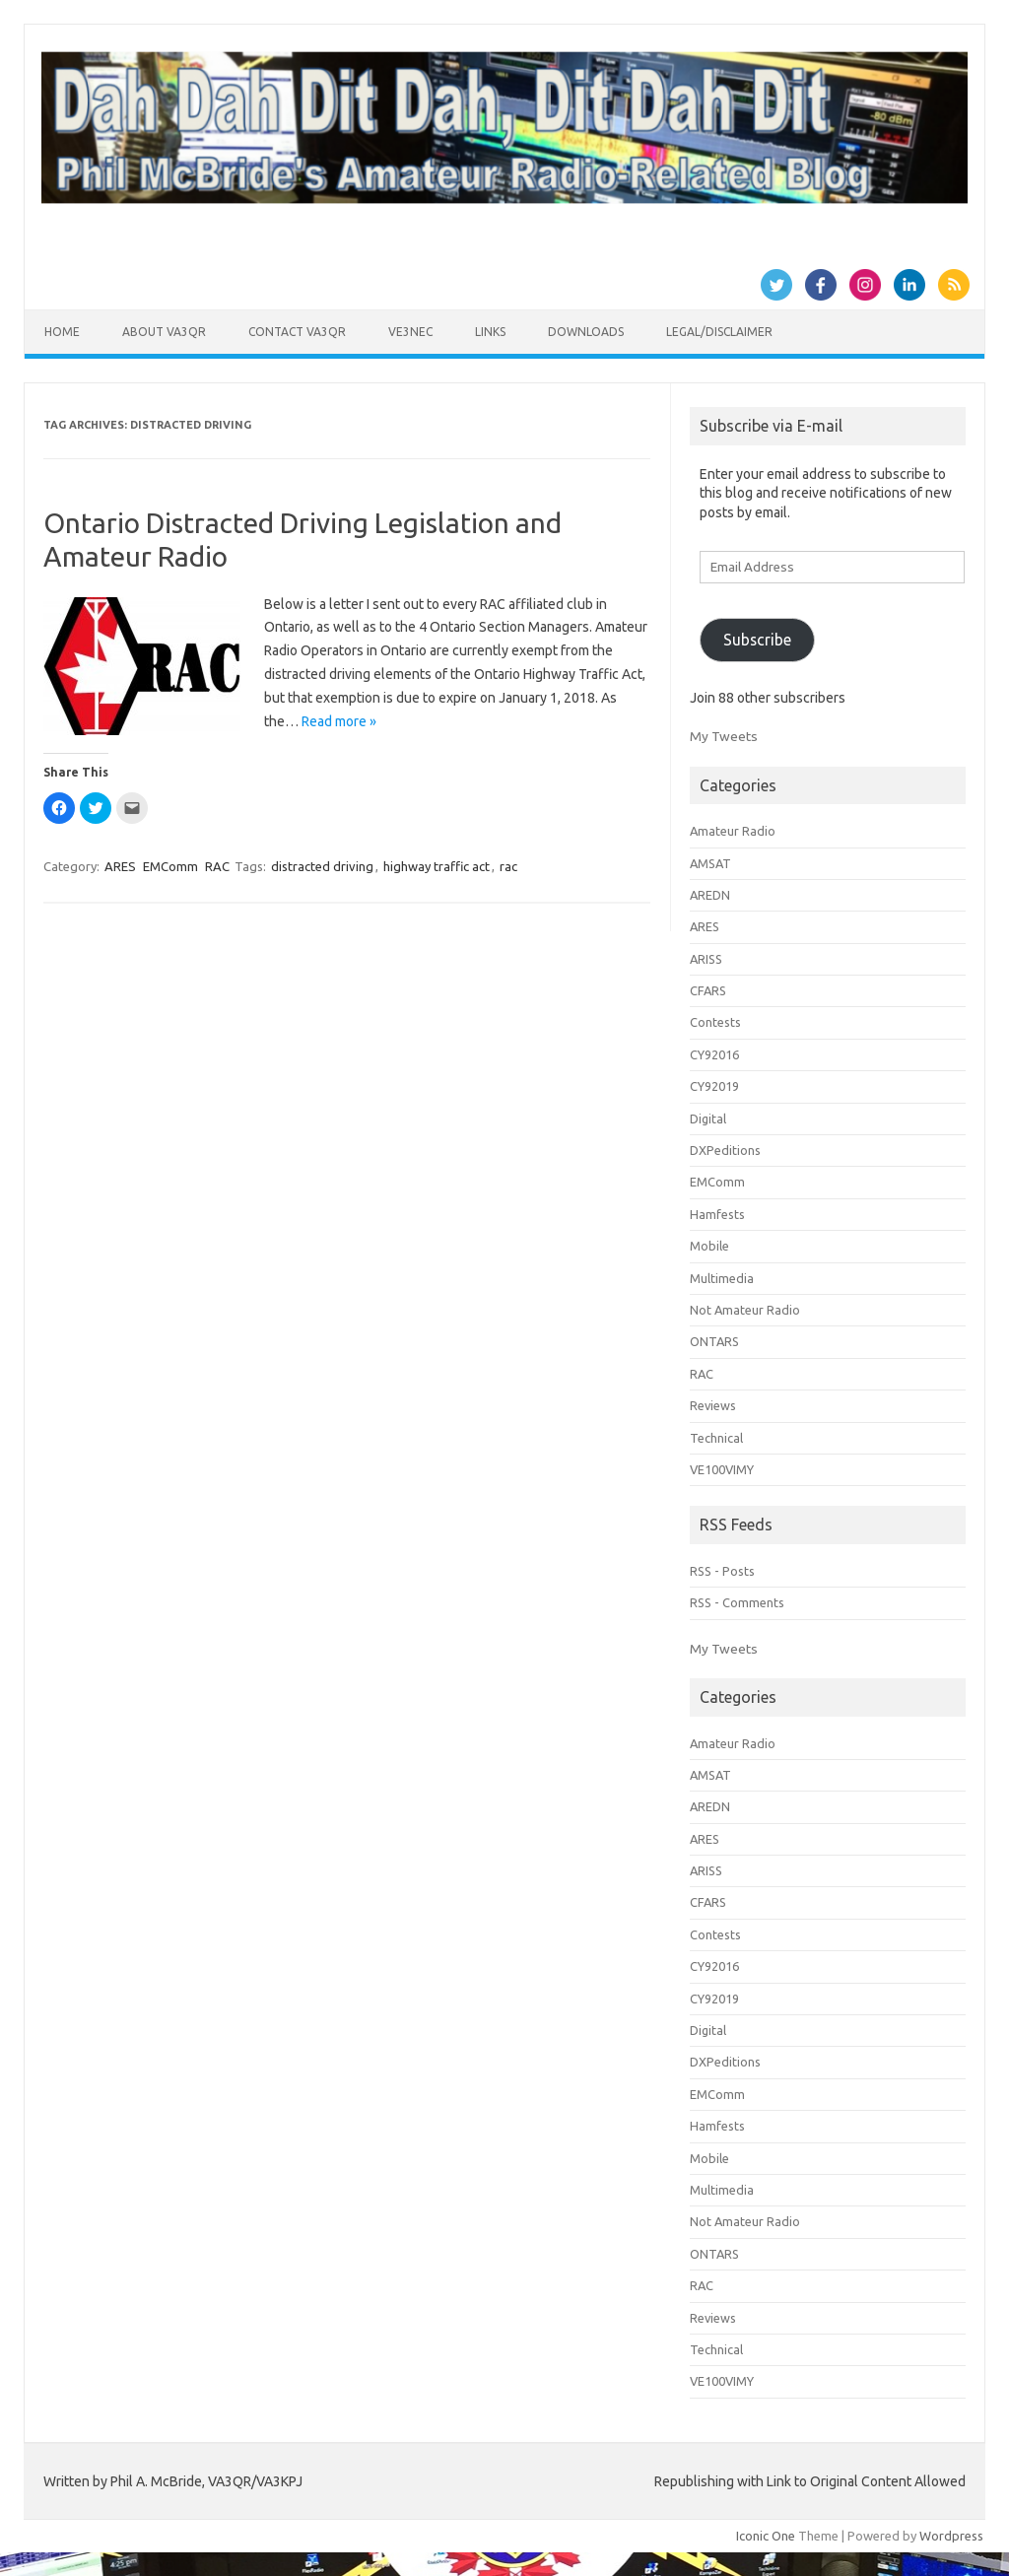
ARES (120, 866)
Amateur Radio (732, 831)
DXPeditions (725, 1150)
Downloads (586, 331)
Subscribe (757, 639)
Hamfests (717, 1214)
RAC (217, 866)
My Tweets (724, 736)
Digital (708, 1118)
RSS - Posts (722, 1571)
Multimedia (722, 1278)
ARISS (706, 959)
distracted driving (322, 866)
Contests (715, 1022)
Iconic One (765, 2535)
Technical (716, 1438)
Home (62, 331)
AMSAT (710, 863)
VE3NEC (410, 331)
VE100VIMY (722, 1469)
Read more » (339, 721)
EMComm (170, 866)
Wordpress (951, 2535)
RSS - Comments (737, 1602)
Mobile (709, 1246)
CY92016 (714, 1054)
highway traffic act (436, 866)
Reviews (713, 1405)
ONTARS (714, 1341)
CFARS (708, 990)
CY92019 (714, 1086)
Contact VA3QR (297, 331)
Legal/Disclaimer (719, 331)
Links (490, 331)
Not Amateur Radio (745, 1310)
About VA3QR (164, 331)
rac (508, 866)
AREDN (710, 895)
